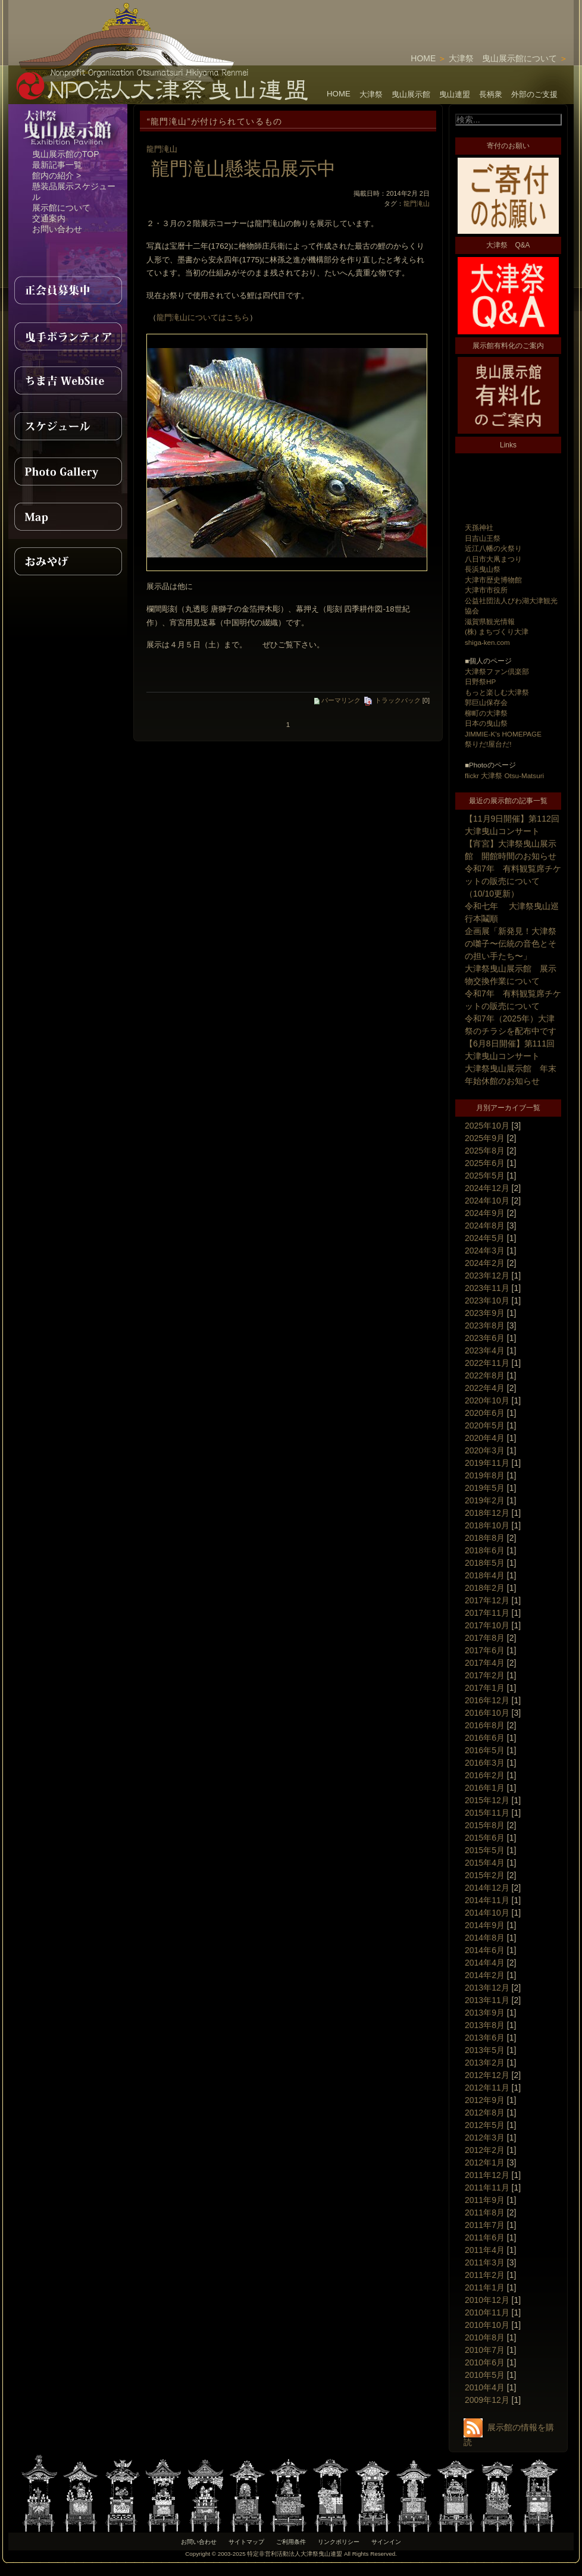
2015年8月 (485, 1825)
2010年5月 (485, 2375)
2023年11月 (487, 1288)
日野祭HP (480, 681)
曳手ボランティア (67, 335)
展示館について (61, 207)
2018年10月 (487, 1525)
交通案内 (48, 218)
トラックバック (392, 700)
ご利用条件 (291, 2542)
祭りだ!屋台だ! (488, 744)
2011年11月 (487, 2187)
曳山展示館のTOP (65, 154)
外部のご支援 (534, 94)
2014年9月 (485, 1925)
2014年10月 (487, 1912)
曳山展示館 (411, 94)
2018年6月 (485, 1550)
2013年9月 (485, 2012)
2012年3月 (485, 2137)
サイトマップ (246, 2542)
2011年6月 (485, 2237)
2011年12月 (487, 2175)
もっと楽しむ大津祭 (497, 692)
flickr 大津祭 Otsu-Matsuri (504, 775)
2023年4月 (485, 1350)
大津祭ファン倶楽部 (497, 671)
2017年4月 (485, 1663)
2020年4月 (485, 1438)
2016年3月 (485, 1763)
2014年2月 (485, 1975)
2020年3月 (485, 1450)
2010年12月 (487, 2300)
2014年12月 (487, 1887)
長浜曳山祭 (482, 569)
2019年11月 (487, 1463)
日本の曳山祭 (486, 723)
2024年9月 (485, 1213)
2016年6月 (485, 1738)
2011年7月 (485, 2225)
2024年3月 (485, 1250)
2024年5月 (485, 1238)
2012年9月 (485, 2100)
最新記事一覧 (57, 165)
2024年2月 (485, 1263)
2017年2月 (485, 1675)
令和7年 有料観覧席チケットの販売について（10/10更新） (513, 881)
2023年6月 (485, 1338)
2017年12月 (487, 1600)
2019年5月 (485, 1488)
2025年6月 (485, 1163)
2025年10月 (487, 1125)
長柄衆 (490, 94)
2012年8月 (485, 2112)
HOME (423, 58)
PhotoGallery (67, 471)
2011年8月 (485, 2212)
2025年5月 (485, 1175)
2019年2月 (485, 1500)
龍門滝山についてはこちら (203, 317)
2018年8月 (485, 1538)
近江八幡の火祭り (493, 548)
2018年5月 (485, 1563)
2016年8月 (485, 1725)
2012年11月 (487, 2087)
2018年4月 (485, 1575)
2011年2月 (485, 2275)
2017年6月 (485, 1650)
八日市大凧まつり (493, 559)
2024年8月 (485, 1225)
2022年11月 (487, 1363)
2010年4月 (485, 2387)
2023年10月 (487, 1300)
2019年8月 (485, 1475)
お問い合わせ (57, 229)
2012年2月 (485, 2150)
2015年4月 (485, 1862)
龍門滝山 (161, 149)
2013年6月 (485, 2037)
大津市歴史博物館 (493, 580)
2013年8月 (485, 2025)
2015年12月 (487, 1800)
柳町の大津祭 (486, 713)
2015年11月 (487, 1812)
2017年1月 (485, 1688)
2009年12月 (487, 2400)
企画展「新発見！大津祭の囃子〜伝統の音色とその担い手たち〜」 (510, 943)
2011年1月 (485, 2287)
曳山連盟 (454, 94)
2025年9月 (485, 1138)
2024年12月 (487, 1188)
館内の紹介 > (56, 175)
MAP (67, 516)
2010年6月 (485, 2362)
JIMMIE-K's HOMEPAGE (503, 734)
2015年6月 (485, 1837)
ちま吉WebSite (67, 380)
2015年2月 (485, 1875)
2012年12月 (487, 2075)
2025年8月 (485, 1150)
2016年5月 (485, 1750)
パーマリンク (337, 700)
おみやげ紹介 (67, 561)
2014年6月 (485, 1950)
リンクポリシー (338, 2542)
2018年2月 (485, 1588)
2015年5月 (485, 1850)
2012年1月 (485, 2162)
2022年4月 (485, 1388)
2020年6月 (485, 1413)
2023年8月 (485, 1325)
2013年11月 (487, 2000)
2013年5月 (485, 2050)
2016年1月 (485, 1787)
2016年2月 (485, 1775)
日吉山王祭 (482, 538)
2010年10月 (487, 2325)
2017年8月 (485, 1638)
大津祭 (371, 94)
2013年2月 (485, 2062)
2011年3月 (485, 2262)
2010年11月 (487, 2312)
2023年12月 (487, 1275)
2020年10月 (487, 1400)
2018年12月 (487, 1513)
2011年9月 (485, 2200)
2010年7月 (485, 2350)
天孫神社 (479, 527)
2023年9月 (485, 1313)
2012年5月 (485, 2125)
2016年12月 (487, 1700)
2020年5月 (485, 1425)
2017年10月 (487, 1625)
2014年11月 (487, 1900)
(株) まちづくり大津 (496, 631)
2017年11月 (487, 1613)
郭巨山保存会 (486, 702)
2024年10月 (487, 1200)
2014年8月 (485, 1937)
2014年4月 (485, 1962)
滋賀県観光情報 (490, 621)
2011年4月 (485, 2250)
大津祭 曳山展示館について (503, 58)
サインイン (386, 2542)
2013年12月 (487, 1987)
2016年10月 (487, 1713)
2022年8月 (485, 1375)
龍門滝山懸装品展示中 (243, 168)
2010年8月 (485, 2337)
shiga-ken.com (487, 642)
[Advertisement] (502, 483)
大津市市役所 (486, 590)
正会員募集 (67, 290)
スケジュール (67, 426)
